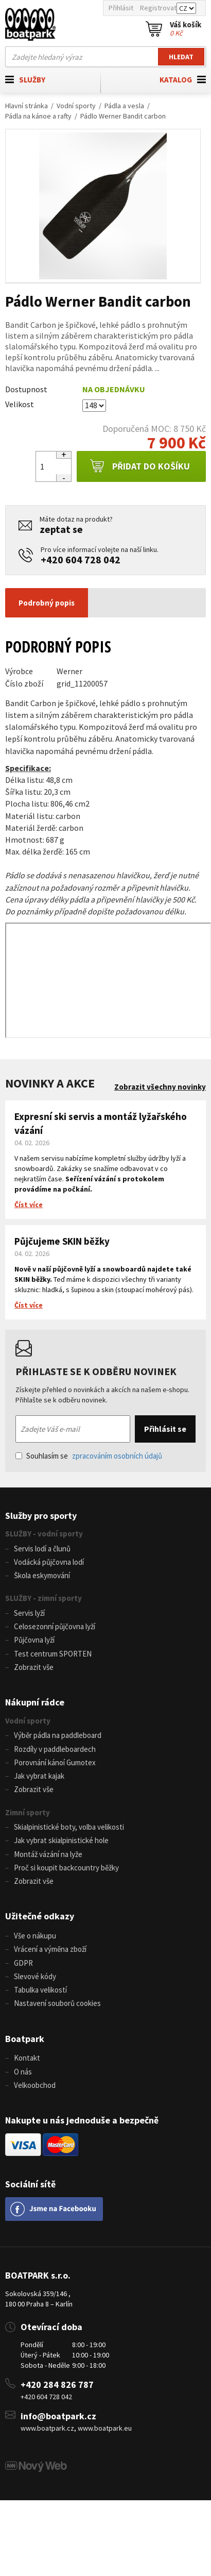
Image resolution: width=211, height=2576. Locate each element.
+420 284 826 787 (57, 2384)
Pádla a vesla (124, 105)
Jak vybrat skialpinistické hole (61, 1840)
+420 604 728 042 (80, 559)
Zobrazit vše (34, 1667)
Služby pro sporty (41, 1515)
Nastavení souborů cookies (57, 2003)
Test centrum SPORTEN (53, 1654)
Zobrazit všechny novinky (160, 1087)
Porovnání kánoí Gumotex (55, 1762)
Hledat (181, 56)
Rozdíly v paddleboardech (55, 1749)
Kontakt (27, 2058)
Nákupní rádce (34, 1702)
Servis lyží (29, 1613)
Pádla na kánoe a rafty (38, 116)
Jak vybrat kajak (39, 1776)
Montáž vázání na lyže (48, 1854)
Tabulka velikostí (40, 1990)
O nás (23, 2072)
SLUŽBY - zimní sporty (43, 1598)
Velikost (19, 404)
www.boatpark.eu (105, 2428)
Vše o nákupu (35, 1936)
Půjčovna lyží (34, 1640)
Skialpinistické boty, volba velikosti (69, 1827)
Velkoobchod (35, 2085)
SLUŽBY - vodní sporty (44, 1533)
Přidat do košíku (140, 466)
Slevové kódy (35, 1976)
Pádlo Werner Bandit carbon (123, 116)
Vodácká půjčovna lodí (49, 1562)
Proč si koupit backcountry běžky (66, 1867)
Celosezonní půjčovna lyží (54, 1626)
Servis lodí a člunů (42, 1548)
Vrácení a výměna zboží (50, 1949)
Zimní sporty (27, 1812)
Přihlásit (121, 7)
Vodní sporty (76, 105)
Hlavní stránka (26, 105)
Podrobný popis (47, 603)
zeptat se (61, 529)
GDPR (23, 1963)
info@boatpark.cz (58, 2416)
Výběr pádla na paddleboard (57, 1735)
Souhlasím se (88, 1455)
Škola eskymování (42, 1575)
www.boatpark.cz (47, 2428)
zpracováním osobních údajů (117, 1456)
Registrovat (158, 7)
